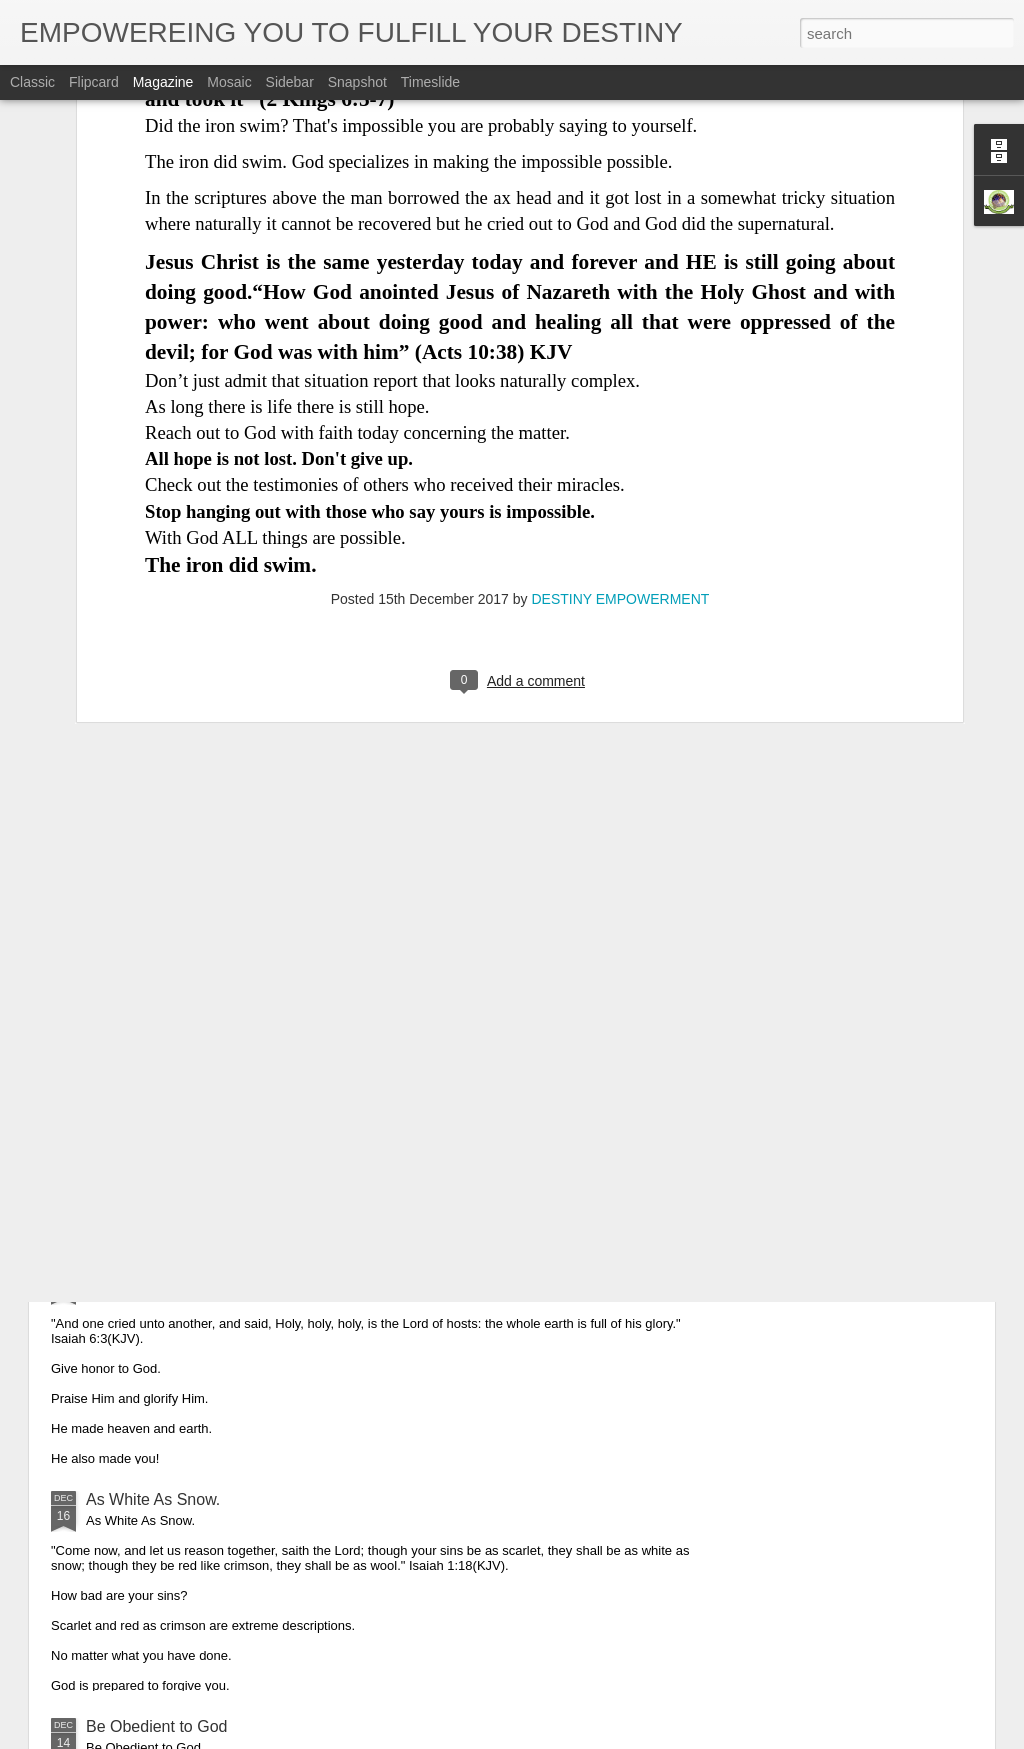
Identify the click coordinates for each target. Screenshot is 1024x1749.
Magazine (163, 82)
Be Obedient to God (156, 1726)
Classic (32, 82)
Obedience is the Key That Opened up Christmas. (262, 1045)
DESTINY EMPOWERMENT (620, 378)
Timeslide (430, 82)
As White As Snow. (153, 1499)
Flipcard (94, 82)
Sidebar (290, 82)
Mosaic (229, 82)
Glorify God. (128, 1272)
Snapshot (357, 82)
